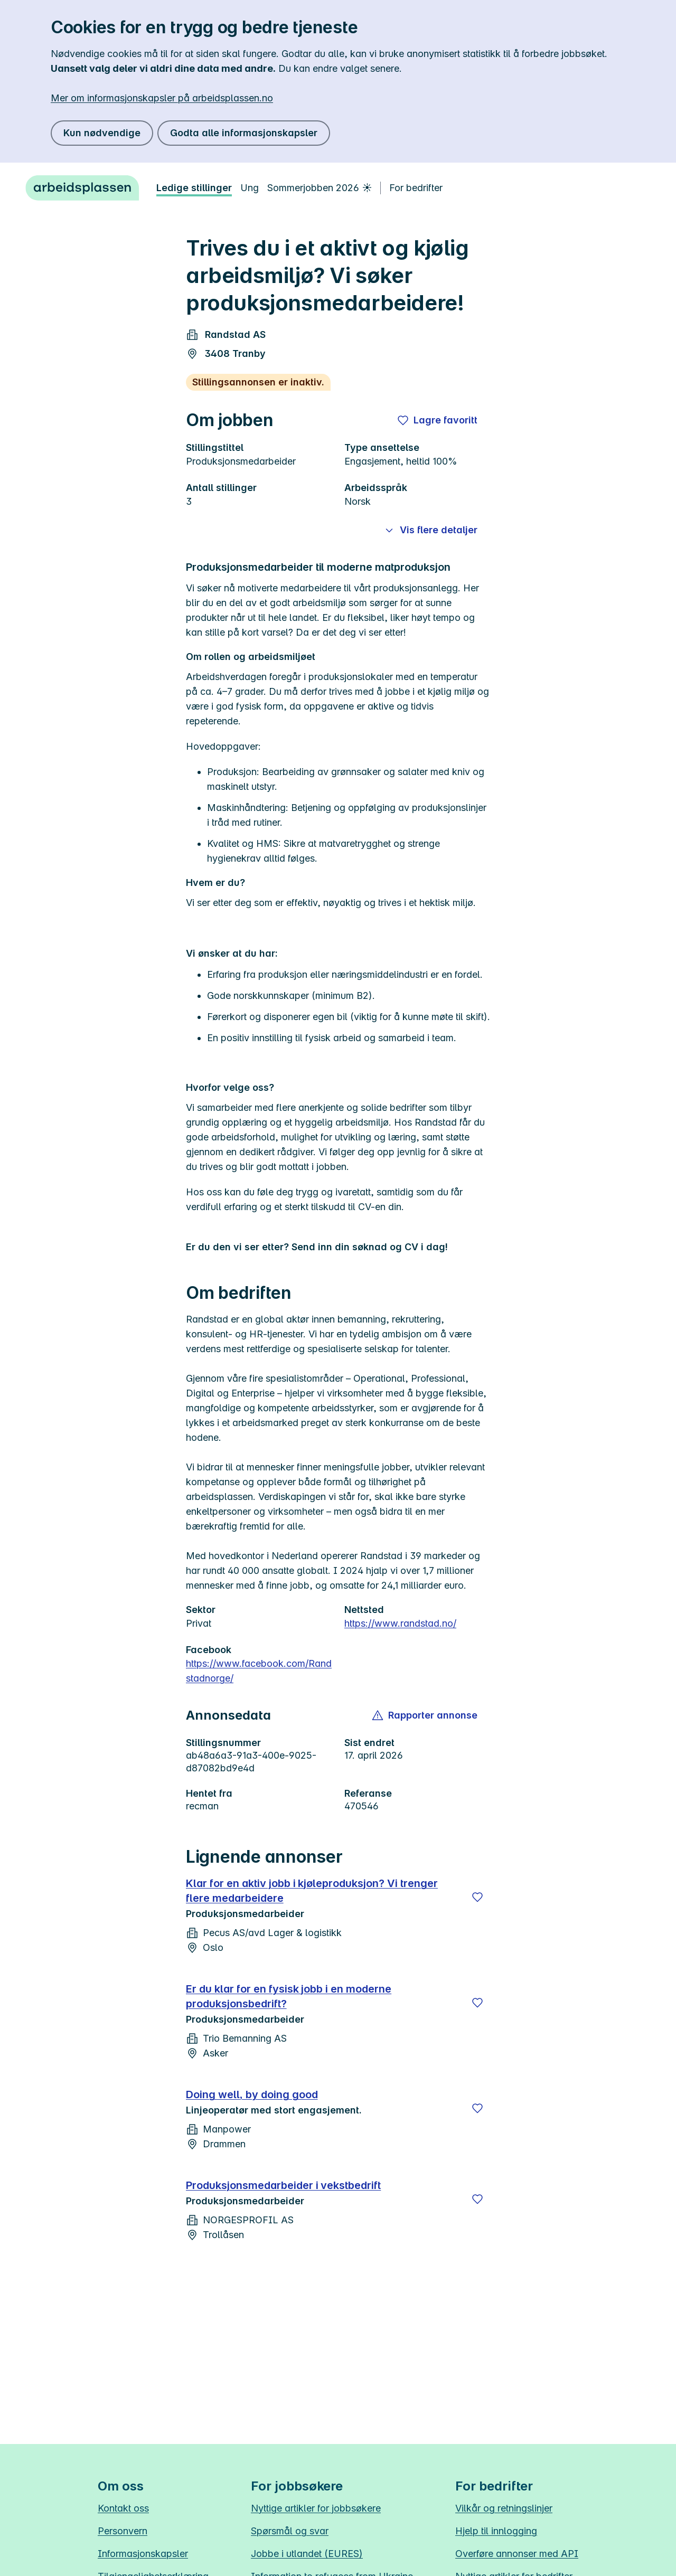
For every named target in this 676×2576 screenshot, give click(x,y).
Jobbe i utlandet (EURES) (307, 2553)
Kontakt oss (123, 2508)
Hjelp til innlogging (496, 2530)
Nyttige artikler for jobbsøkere (316, 2508)
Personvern (122, 2530)
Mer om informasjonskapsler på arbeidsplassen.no (162, 97)
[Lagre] (477, 1897)
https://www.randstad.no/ (400, 1623)
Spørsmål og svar (289, 2530)
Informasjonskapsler (143, 2553)
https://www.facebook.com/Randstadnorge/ (259, 1671)
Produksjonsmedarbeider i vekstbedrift (283, 2185)
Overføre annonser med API (516, 2553)
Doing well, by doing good (252, 2094)
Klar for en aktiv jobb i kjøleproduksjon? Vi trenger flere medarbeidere (312, 1890)
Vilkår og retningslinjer (503, 2508)
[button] (425, 1715)
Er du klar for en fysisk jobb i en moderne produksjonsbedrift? (288, 1996)
